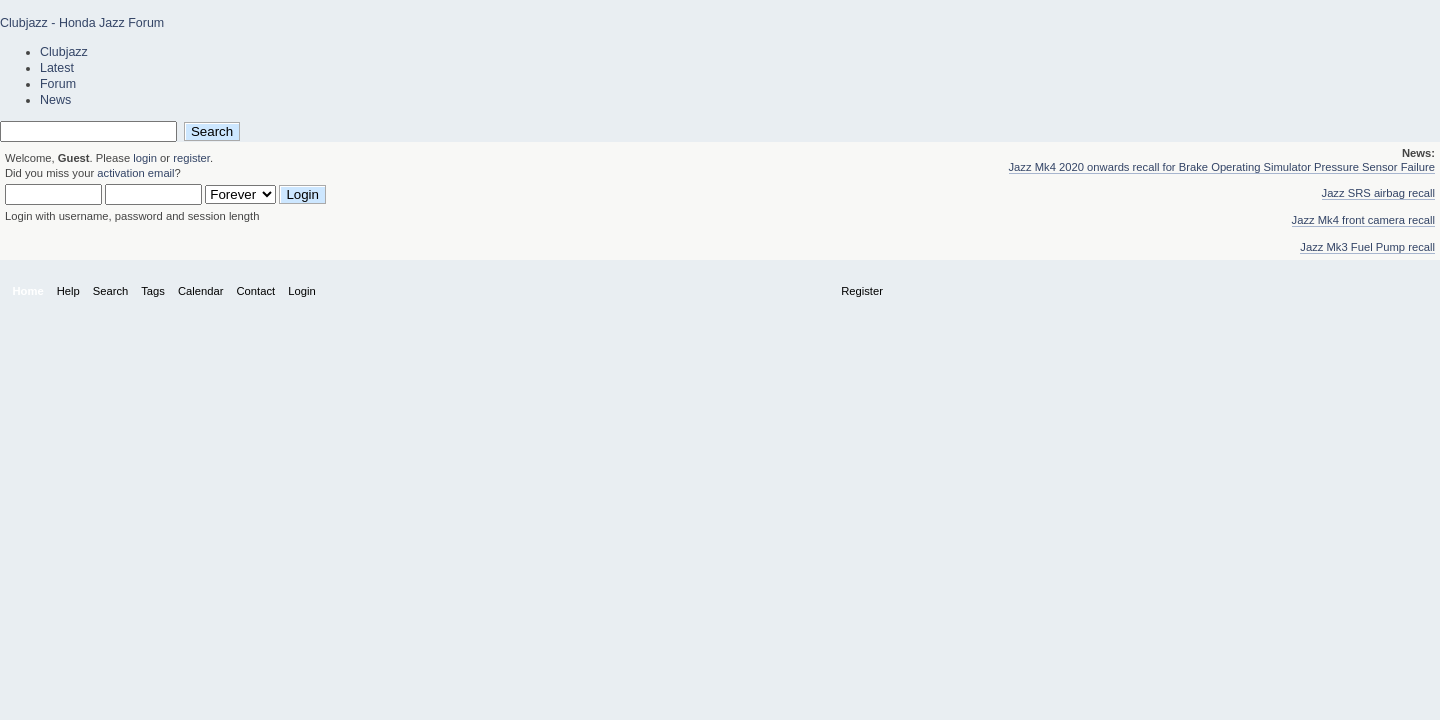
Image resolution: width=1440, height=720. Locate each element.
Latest (57, 68)
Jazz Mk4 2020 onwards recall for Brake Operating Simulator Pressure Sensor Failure (1222, 167)
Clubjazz (64, 52)
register (191, 158)
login (145, 158)
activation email (135, 173)
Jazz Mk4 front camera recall (1363, 220)
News (55, 100)
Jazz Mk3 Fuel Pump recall (1367, 247)
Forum (58, 84)
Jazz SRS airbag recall (1378, 193)
